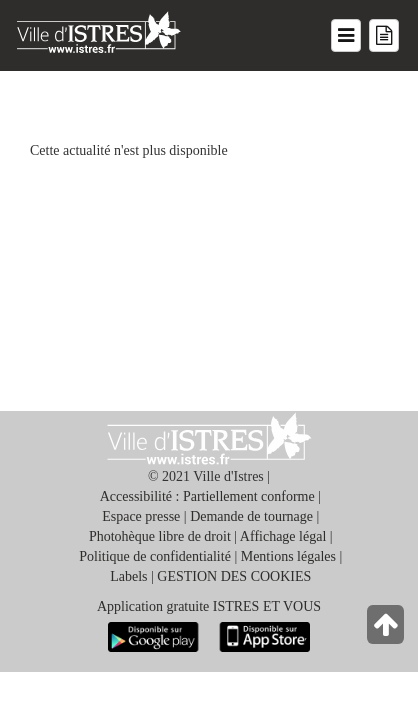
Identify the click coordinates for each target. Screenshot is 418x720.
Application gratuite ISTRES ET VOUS (209, 606)
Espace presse (141, 516)
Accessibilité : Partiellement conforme (207, 496)
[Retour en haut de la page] (387, 629)
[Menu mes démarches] (384, 35)
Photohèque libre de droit (160, 536)
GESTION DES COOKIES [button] (234, 576)
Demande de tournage (251, 516)
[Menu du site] (346, 35)
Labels (128, 576)
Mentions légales (288, 556)
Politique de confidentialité (155, 556)
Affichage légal (283, 536)
